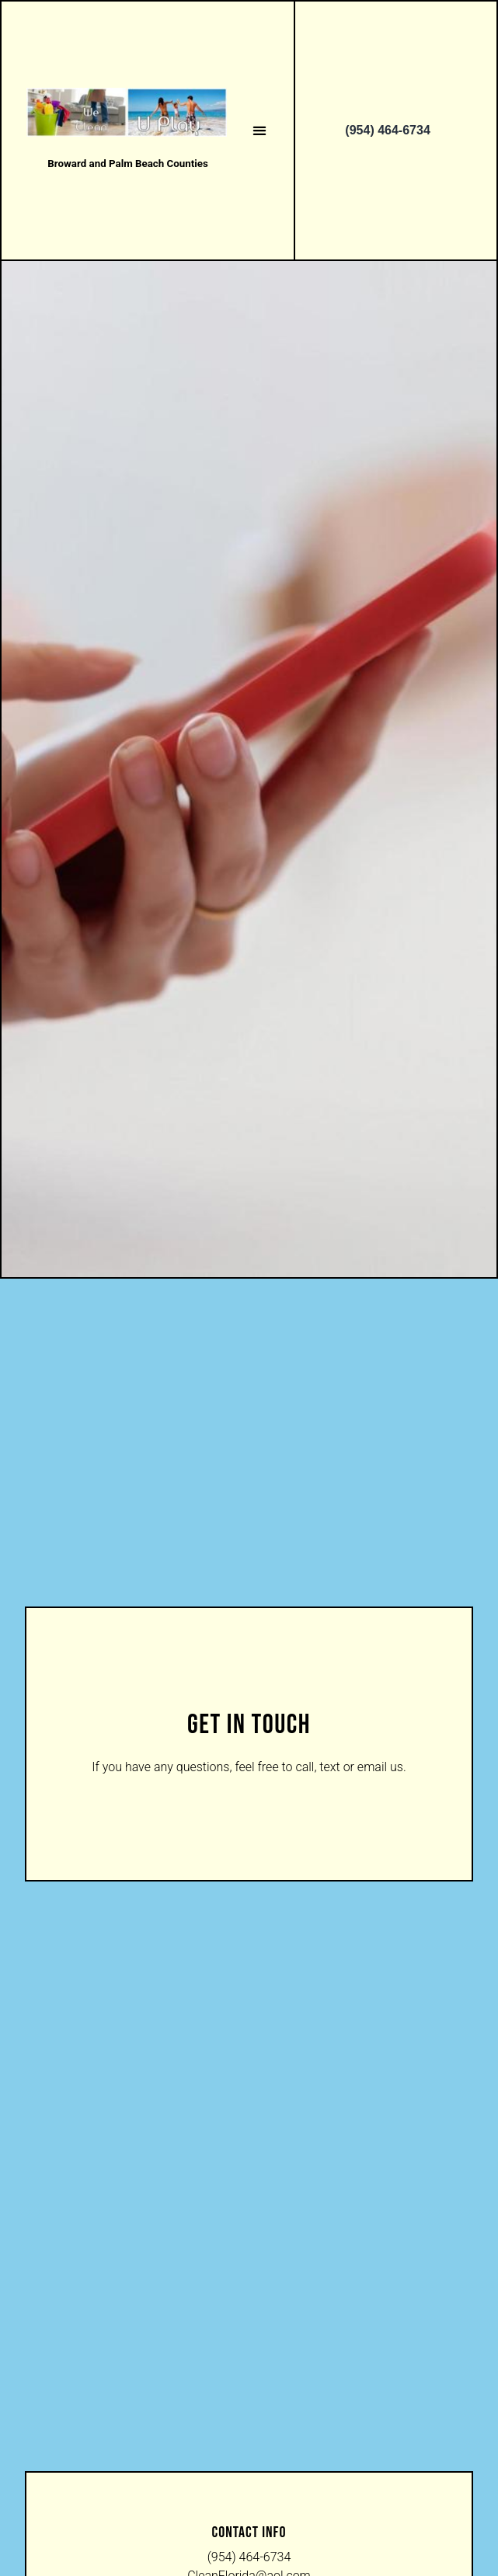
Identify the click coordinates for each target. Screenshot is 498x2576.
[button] (259, 130)
